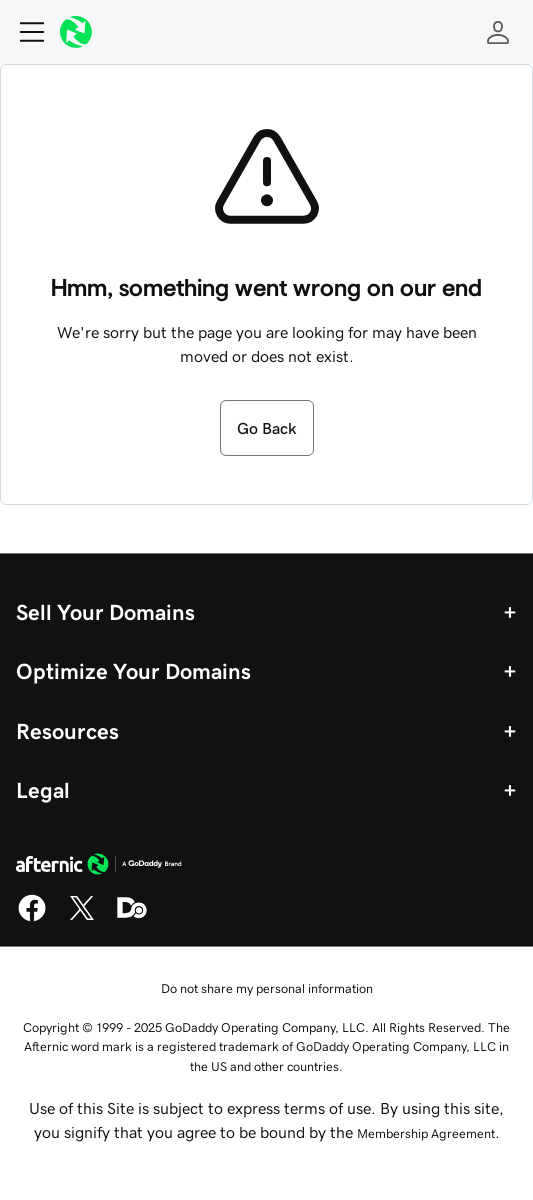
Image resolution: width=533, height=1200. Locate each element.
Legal (43, 790)
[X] (82, 918)
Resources (67, 731)
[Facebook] (32, 918)
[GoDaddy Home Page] (99, 867)
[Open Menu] (24, 32)
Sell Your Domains (105, 612)
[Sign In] (498, 32)
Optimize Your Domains (133, 671)
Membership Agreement (426, 1133)
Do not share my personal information (267, 988)
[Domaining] (132, 918)
